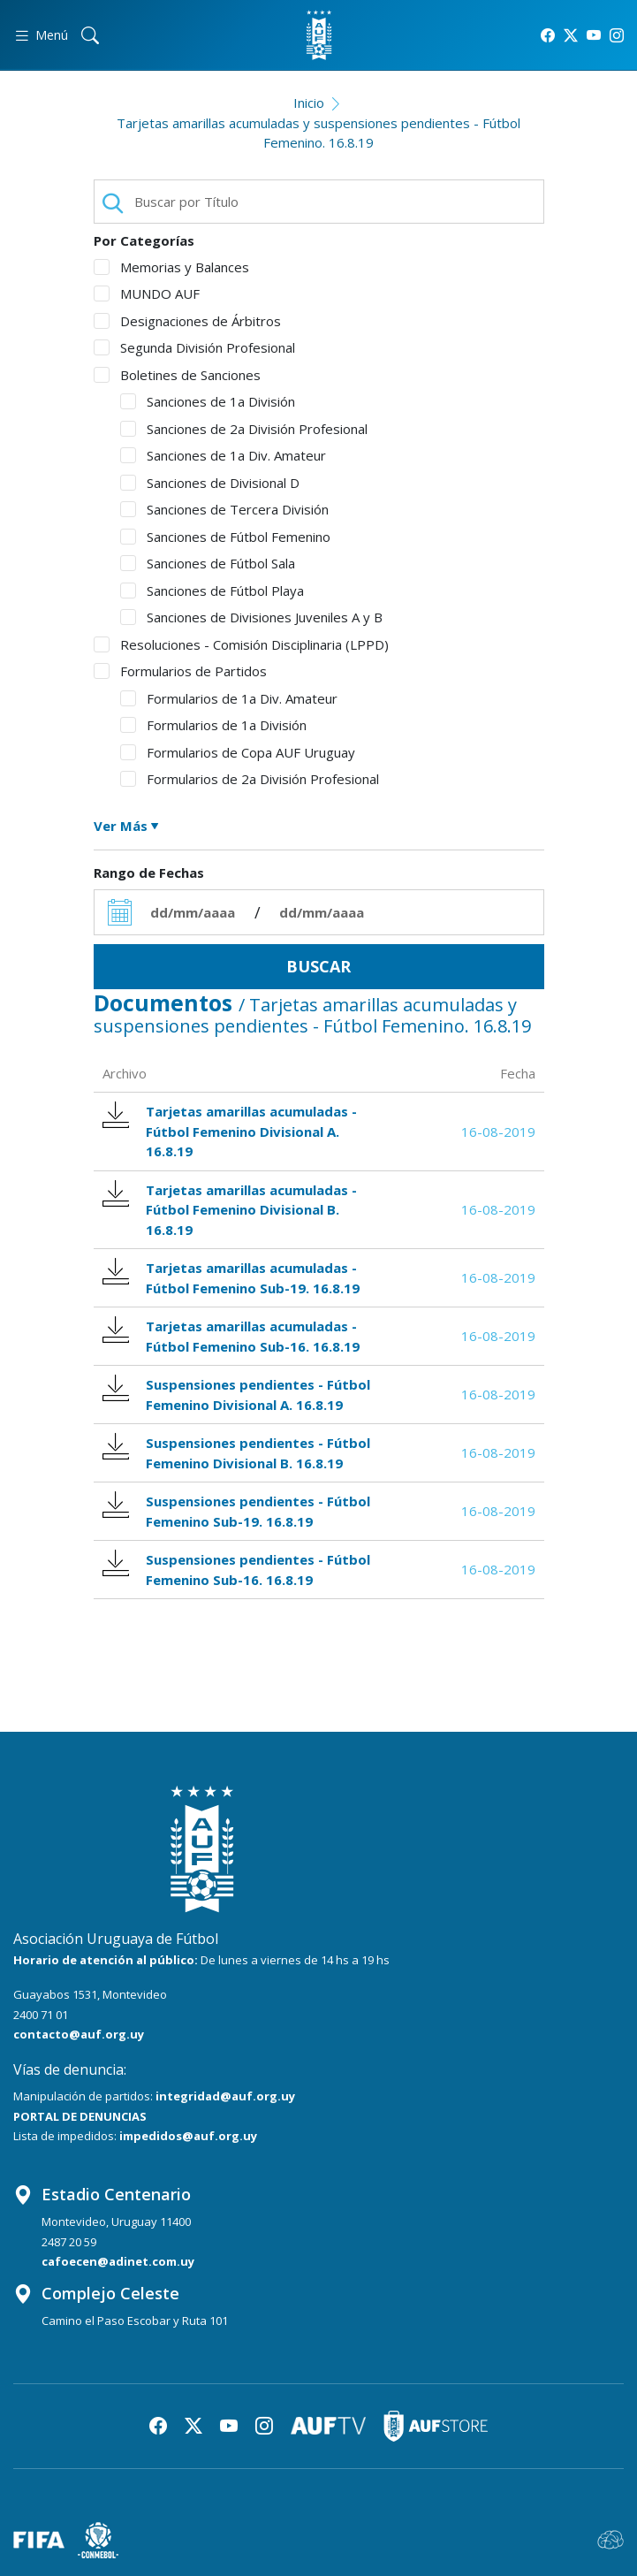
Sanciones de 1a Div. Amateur (223, 455)
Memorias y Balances (171, 267)
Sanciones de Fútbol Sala (207, 563)
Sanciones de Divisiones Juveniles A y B (251, 617)
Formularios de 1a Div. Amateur (228, 698)
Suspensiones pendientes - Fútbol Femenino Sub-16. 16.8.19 (236, 1569)
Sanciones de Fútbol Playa (212, 590)
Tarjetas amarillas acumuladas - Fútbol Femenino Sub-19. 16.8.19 (231, 1277)
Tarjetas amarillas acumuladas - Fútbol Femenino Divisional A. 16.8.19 (230, 1130)
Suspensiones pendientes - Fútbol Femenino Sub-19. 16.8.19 (236, 1510)
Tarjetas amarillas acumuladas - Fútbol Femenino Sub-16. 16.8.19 (231, 1335)
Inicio (308, 102)
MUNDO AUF (147, 293)
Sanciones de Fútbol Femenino (225, 536)
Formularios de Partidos (180, 671)
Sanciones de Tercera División (224, 509)
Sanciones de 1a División (207, 401)
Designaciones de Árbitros (187, 321)
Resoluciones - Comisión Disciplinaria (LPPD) (241, 644)
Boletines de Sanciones (177, 375)
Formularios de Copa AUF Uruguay (237, 752)
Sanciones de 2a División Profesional (244, 429)
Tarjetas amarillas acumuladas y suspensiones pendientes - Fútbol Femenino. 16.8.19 (318, 133)
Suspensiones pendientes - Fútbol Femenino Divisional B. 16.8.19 (236, 1452)
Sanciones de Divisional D (210, 483)
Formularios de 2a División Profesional (249, 779)
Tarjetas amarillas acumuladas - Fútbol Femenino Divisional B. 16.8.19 (230, 1209)
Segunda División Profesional (194, 347)
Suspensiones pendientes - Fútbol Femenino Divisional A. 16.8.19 (236, 1394)
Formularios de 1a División (213, 725)
